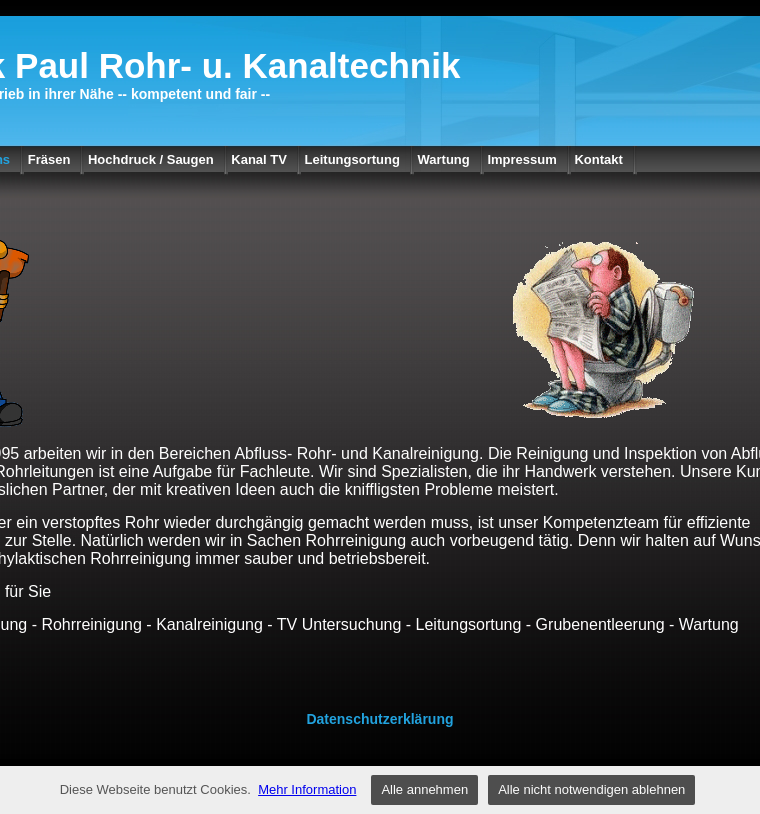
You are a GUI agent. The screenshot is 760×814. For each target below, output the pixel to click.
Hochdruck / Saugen (151, 159)
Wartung (444, 159)
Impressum (521, 159)
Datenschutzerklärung (379, 719)
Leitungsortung (352, 159)
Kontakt (598, 159)
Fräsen (49, 159)
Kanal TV (259, 159)
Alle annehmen (424, 789)
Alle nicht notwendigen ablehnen (591, 789)
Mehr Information (307, 789)
